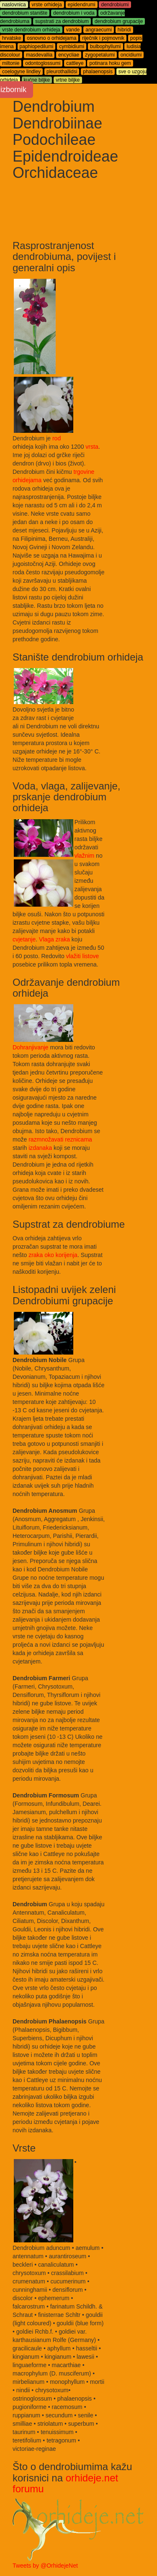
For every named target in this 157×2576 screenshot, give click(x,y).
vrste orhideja (47, 5)
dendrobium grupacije (119, 21)
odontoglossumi (42, 63)
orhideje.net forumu (65, 2483)
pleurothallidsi (61, 72)
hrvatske (11, 38)
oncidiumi (131, 55)
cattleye (74, 63)
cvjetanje (24, 939)
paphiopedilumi (37, 46)
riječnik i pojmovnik (103, 38)
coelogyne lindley (21, 72)
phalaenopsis (98, 72)
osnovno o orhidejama (51, 38)
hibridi (124, 30)
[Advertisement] (110, 213)
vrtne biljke (68, 80)
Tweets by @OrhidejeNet (45, 2565)
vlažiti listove (82, 956)
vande (73, 30)
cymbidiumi (71, 46)
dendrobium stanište (24, 13)
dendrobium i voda (74, 13)
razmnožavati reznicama (60, 1139)
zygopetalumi (100, 55)
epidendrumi (81, 5)
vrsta (91, 446)
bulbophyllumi (105, 46)
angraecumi (98, 30)
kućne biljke (37, 80)
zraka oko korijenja (52, 1255)
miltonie (10, 63)
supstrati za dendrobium (62, 21)
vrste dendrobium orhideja (31, 30)
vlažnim (84, 855)
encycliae (68, 55)
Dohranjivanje (31, 1047)
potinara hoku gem (110, 63)
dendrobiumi (115, 5)
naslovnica (14, 5)
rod (56, 438)
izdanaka (40, 1147)
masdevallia (39, 55)
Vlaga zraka (54, 939)
